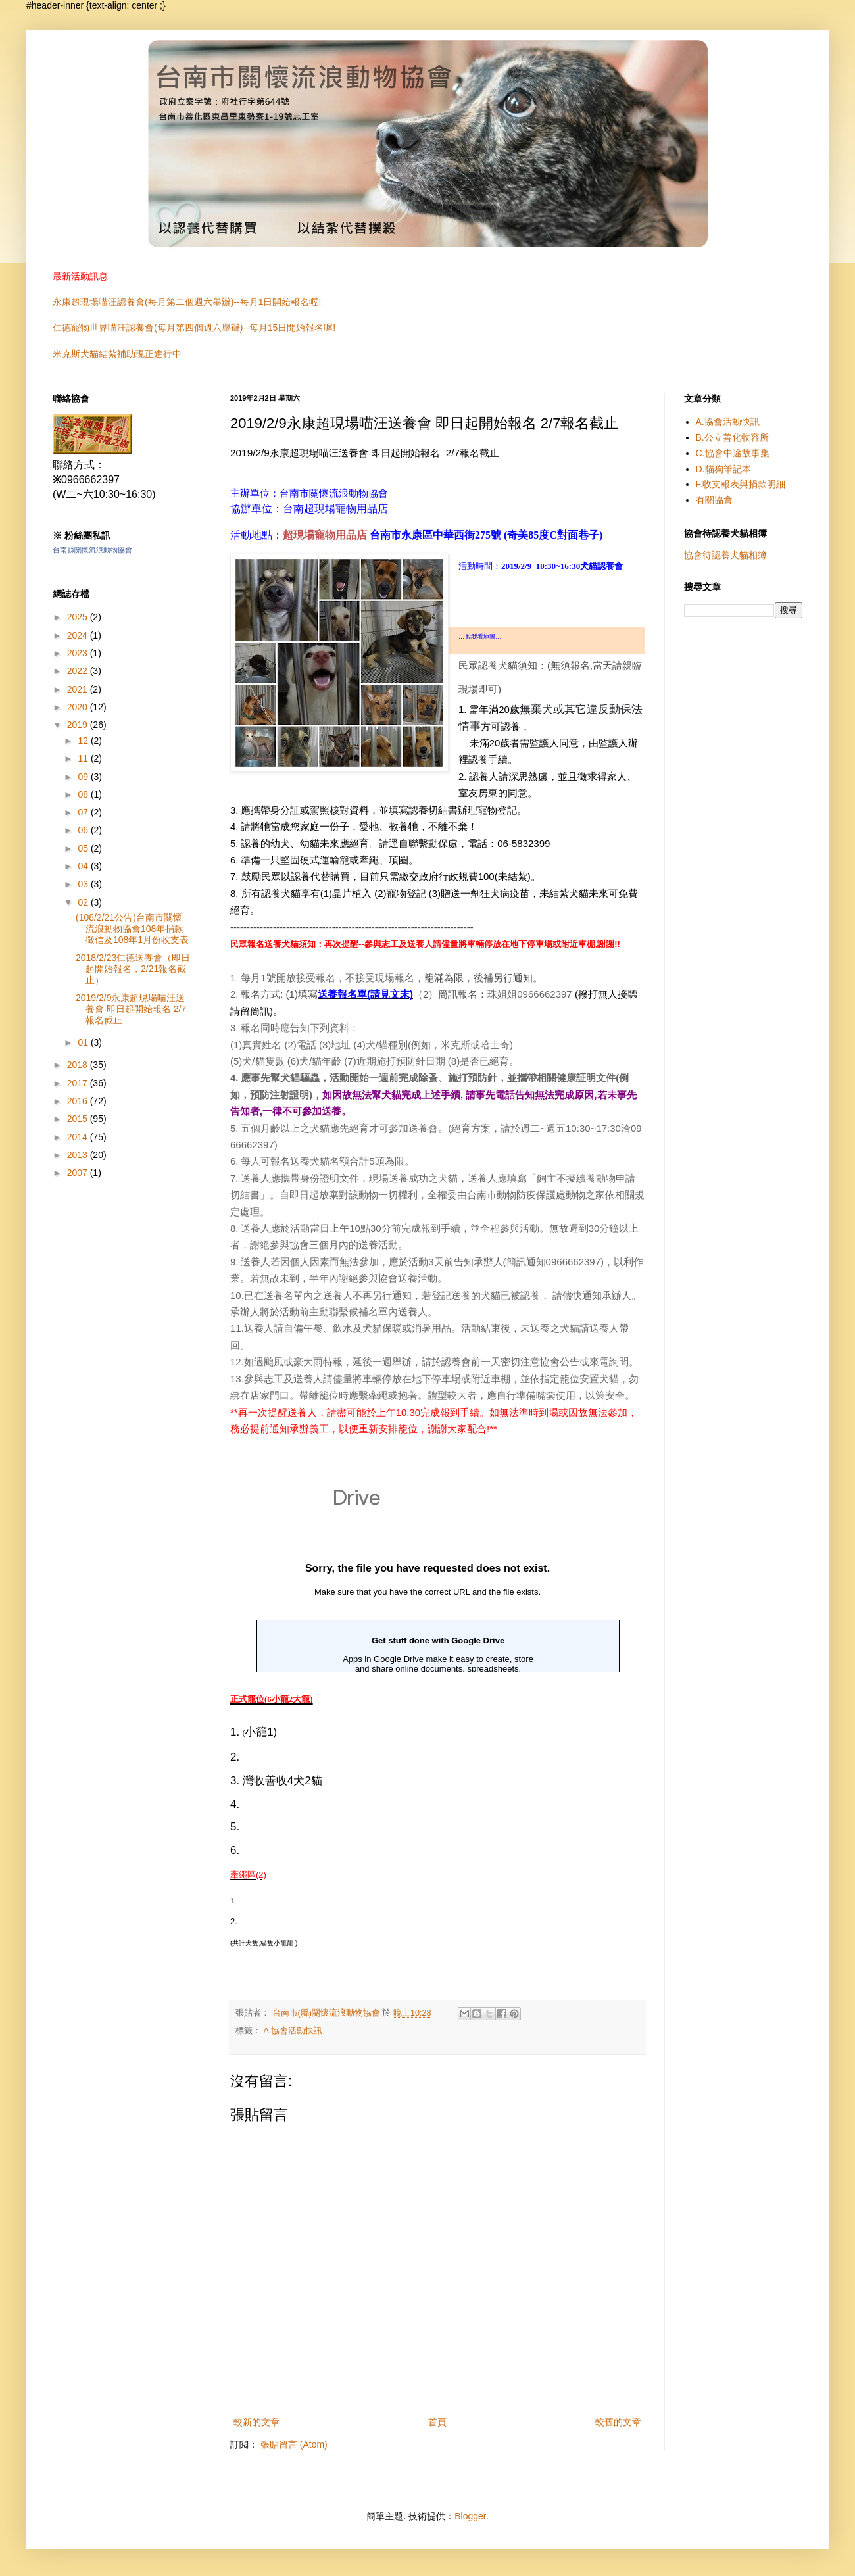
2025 (78, 617)
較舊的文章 (618, 2422)
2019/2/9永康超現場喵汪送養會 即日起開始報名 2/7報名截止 (131, 1008)
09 (84, 776)
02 (84, 902)
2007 (78, 1172)
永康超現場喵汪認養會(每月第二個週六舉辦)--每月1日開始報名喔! (187, 302)
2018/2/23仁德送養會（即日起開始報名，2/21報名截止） (133, 968)
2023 (78, 653)
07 (84, 812)
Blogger (469, 2516)
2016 (78, 1101)
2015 (78, 1118)
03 (84, 884)
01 (84, 1042)
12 (84, 740)
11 (84, 758)
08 (84, 794)
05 (84, 848)
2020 (78, 707)
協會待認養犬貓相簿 (725, 555)
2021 (78, 689)
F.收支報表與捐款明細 (741, 484)
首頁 (437, 2422)
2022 (78, 671)
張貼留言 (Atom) (294, 2444)
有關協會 (714, 500)
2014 (78, 1137)
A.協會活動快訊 (293, 2030)
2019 (78, 724)
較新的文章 (256, 2422)
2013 (78, 1155)
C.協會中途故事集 (733, 453)
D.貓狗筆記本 (723, 469)
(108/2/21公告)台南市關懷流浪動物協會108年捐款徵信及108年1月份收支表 (132, 928)
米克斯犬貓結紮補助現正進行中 (117, 354)
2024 (78, 635)
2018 (78, 1064)
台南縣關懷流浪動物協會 (92, 550)
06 (84, 830)
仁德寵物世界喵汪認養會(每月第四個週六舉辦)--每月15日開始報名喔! (194, 327)
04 (84, 866)
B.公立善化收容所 (732, 437)
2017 (78, 1083)
